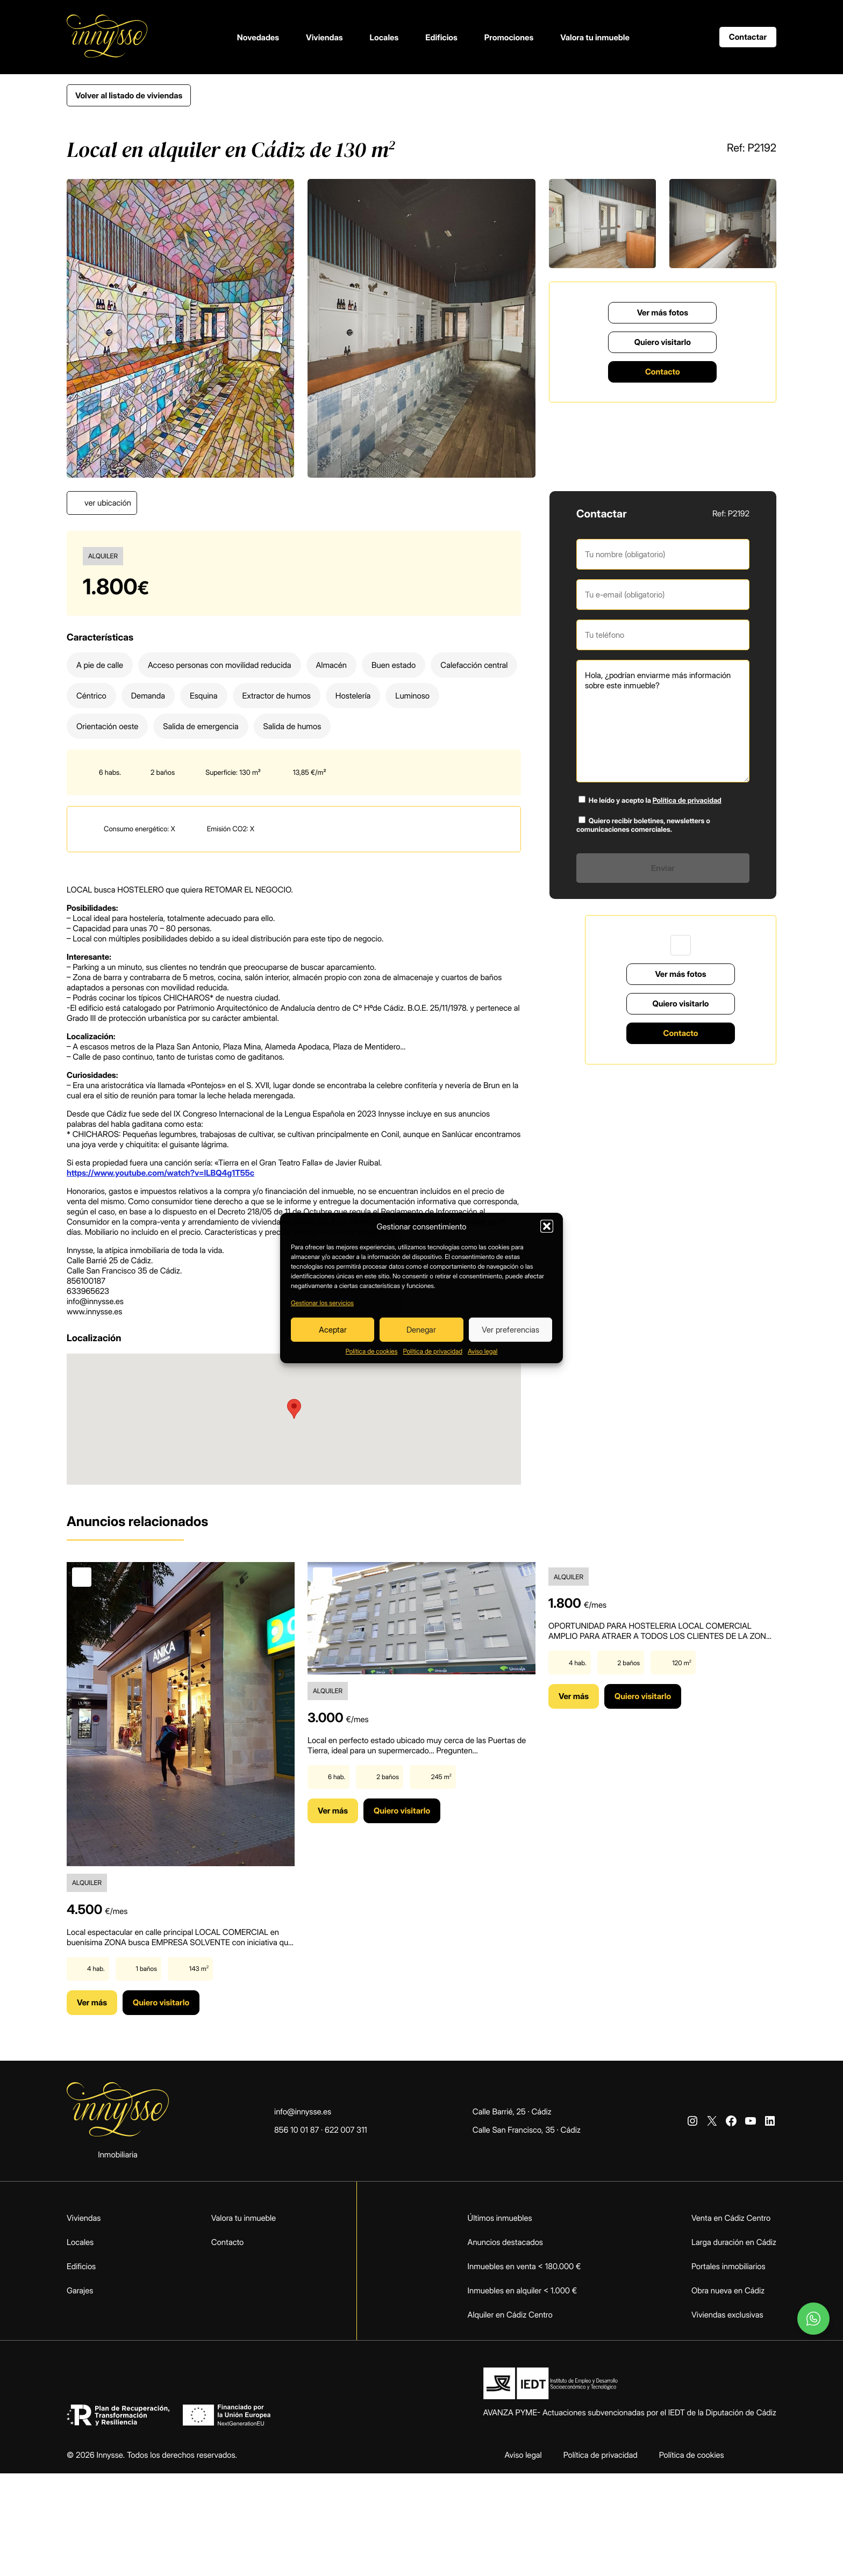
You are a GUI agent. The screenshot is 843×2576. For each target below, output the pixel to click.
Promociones (508, 37)
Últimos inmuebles (500, 2218)
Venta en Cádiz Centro (730, 2218)
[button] (546, 1226)
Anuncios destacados (505, 2242)
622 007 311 (346, 2130)
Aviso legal (482, 1351)
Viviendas (324, 37)
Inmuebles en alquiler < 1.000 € (522, 2290)
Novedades (258, 37)
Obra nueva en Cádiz (728, 2290)
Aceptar (333, 1330)
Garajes (80, 2290)
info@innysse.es (302, 2111)
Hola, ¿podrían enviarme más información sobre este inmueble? (662, 721)
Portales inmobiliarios (728, 2266)
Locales (384, 37)
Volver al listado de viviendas (128, 95)
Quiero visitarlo (662, 342)
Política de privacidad (432, 1351)
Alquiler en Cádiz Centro (510, 2314)
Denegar (421, 1330)
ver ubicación (107, 503)
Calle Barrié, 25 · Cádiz (512, 2111)
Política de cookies (372, 1351)
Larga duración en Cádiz (733, 2242)
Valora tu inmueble (595, 37)
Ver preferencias (510, 1330)
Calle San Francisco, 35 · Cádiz (527, 2130)
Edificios (441, 37)
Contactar (748, 37)
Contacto (662, 371)
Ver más (92, 2002)
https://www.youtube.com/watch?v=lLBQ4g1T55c (160, 1173)
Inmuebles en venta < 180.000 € (524, 2266)
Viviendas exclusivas (727, 2314)
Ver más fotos (662, 312)
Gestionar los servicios (322, 1303)
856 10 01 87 (296, 2130)
